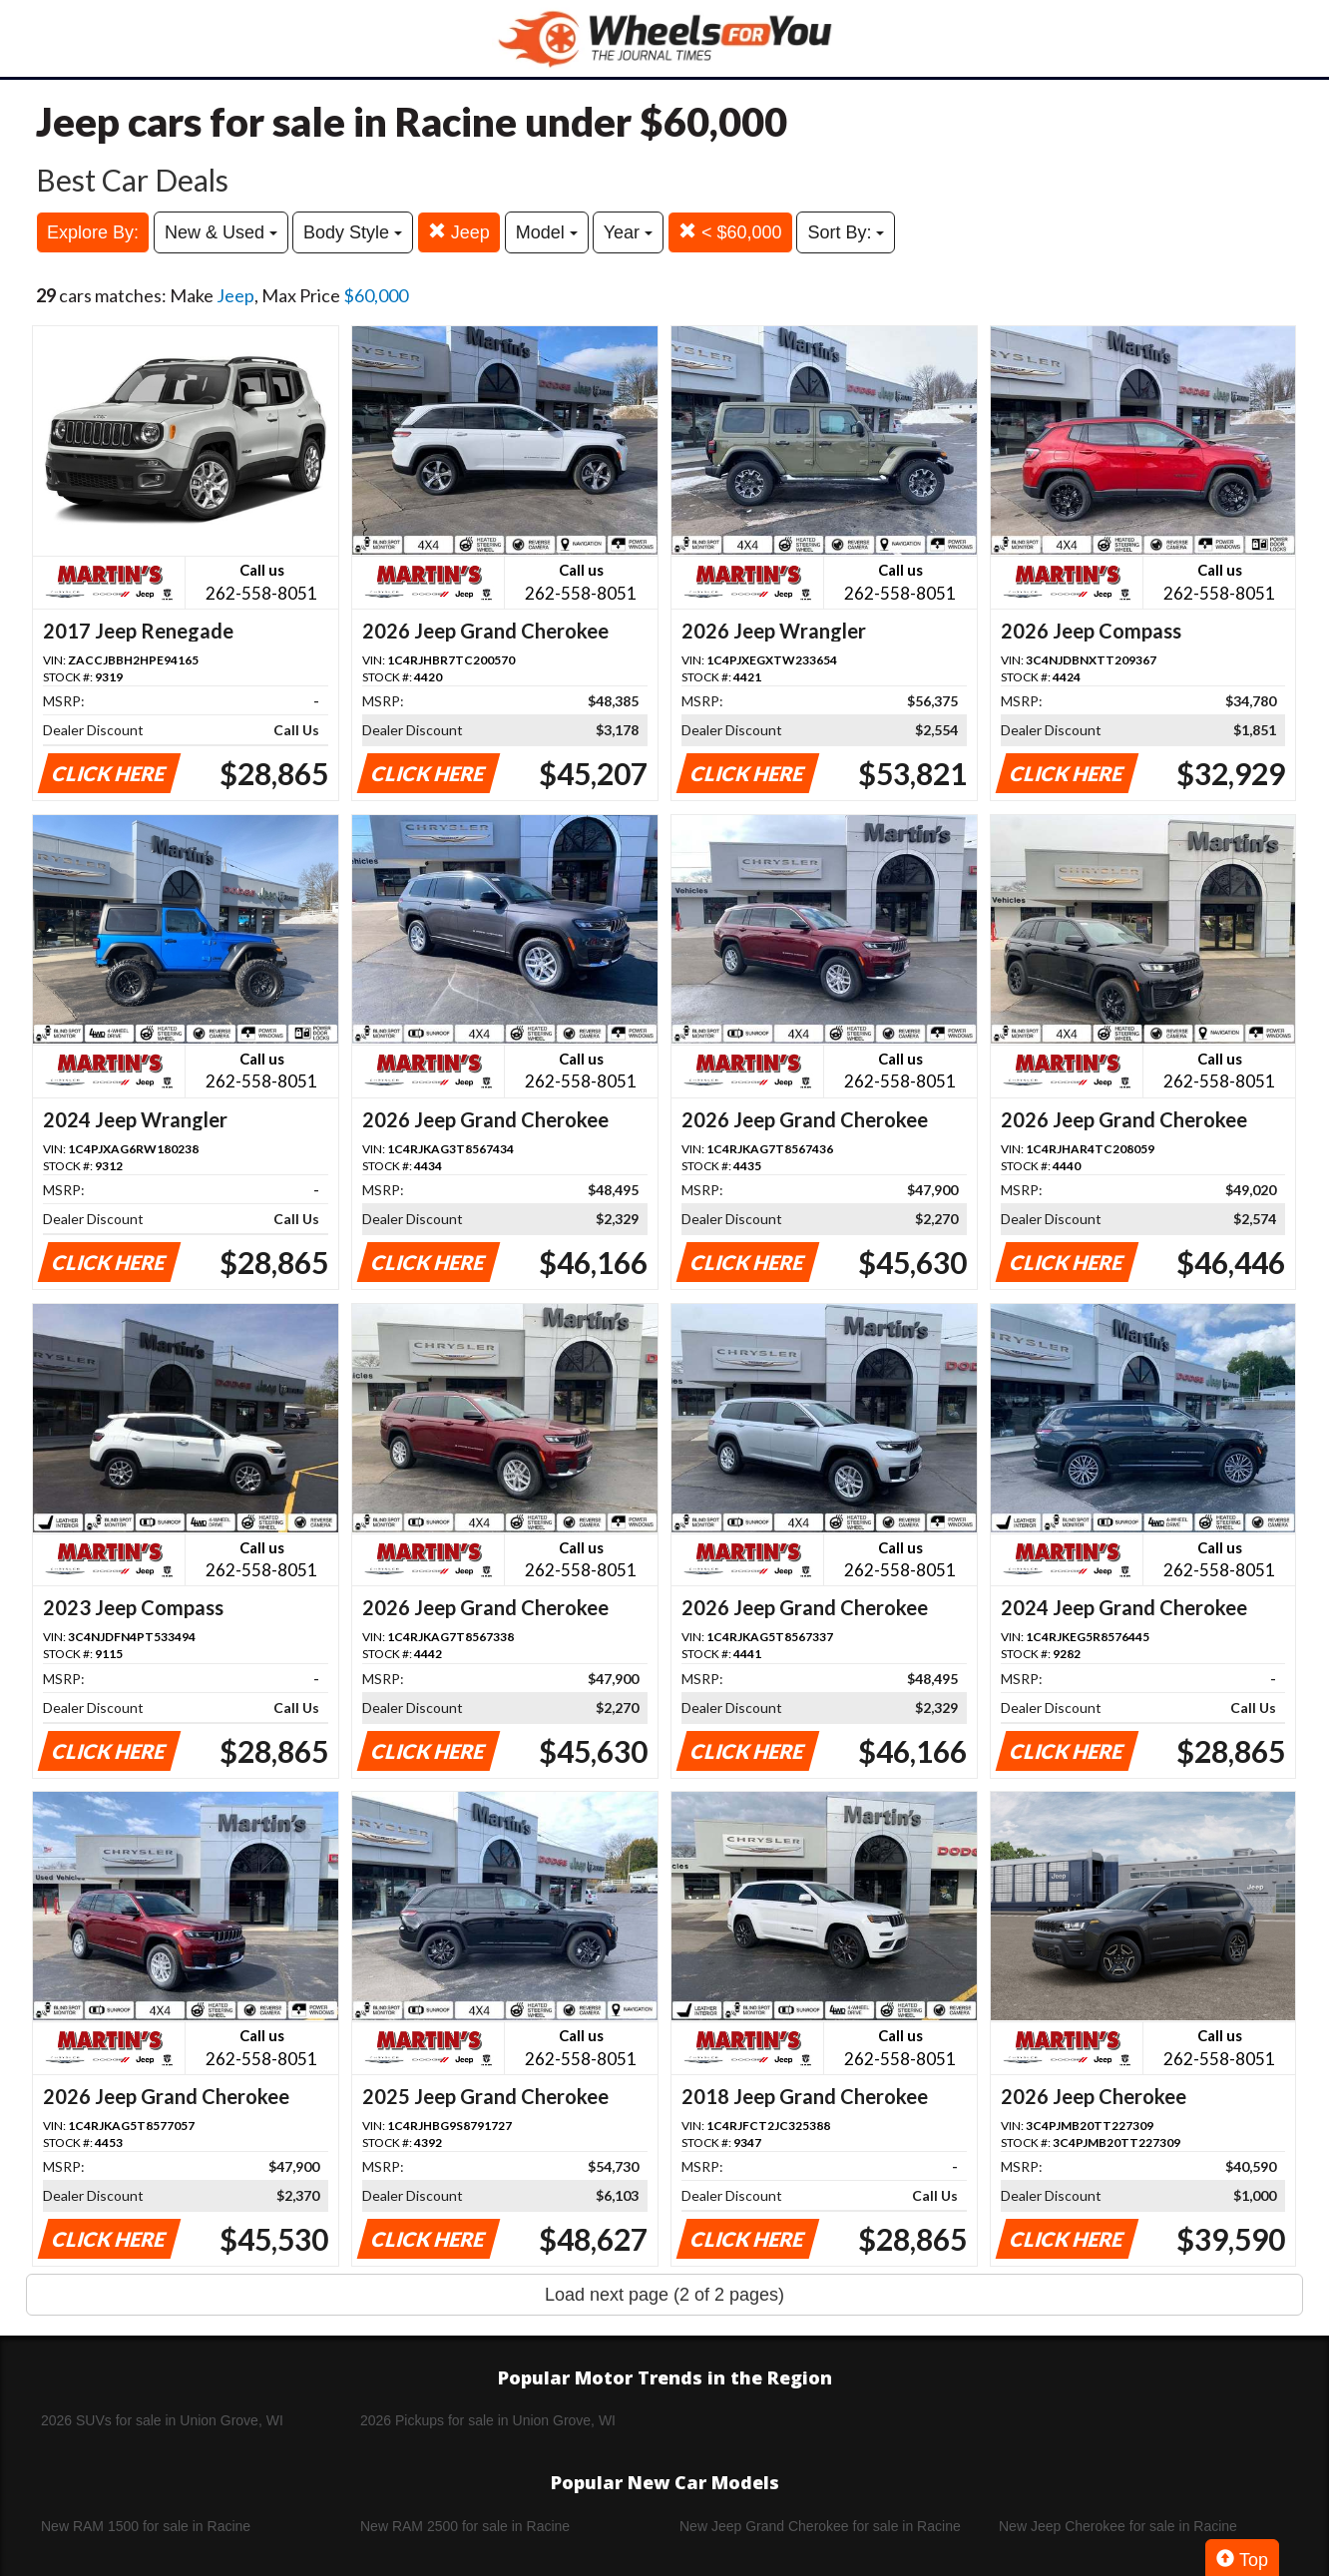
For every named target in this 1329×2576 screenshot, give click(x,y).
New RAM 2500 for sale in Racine (465, 2526)
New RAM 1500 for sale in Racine (145, 2526)
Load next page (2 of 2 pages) (664, 2295)
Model (547, 232)
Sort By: (845, 232)
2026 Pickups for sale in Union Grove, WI (488, 2420)
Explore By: (93, 232)
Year (628, 232)
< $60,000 (730, 231)
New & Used (221, 232)
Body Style (352, 232)
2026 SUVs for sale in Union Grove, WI (162, 2420)
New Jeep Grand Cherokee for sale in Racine (820, 2526)
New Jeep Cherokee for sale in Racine (1118, 2526)
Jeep (459, 231)
